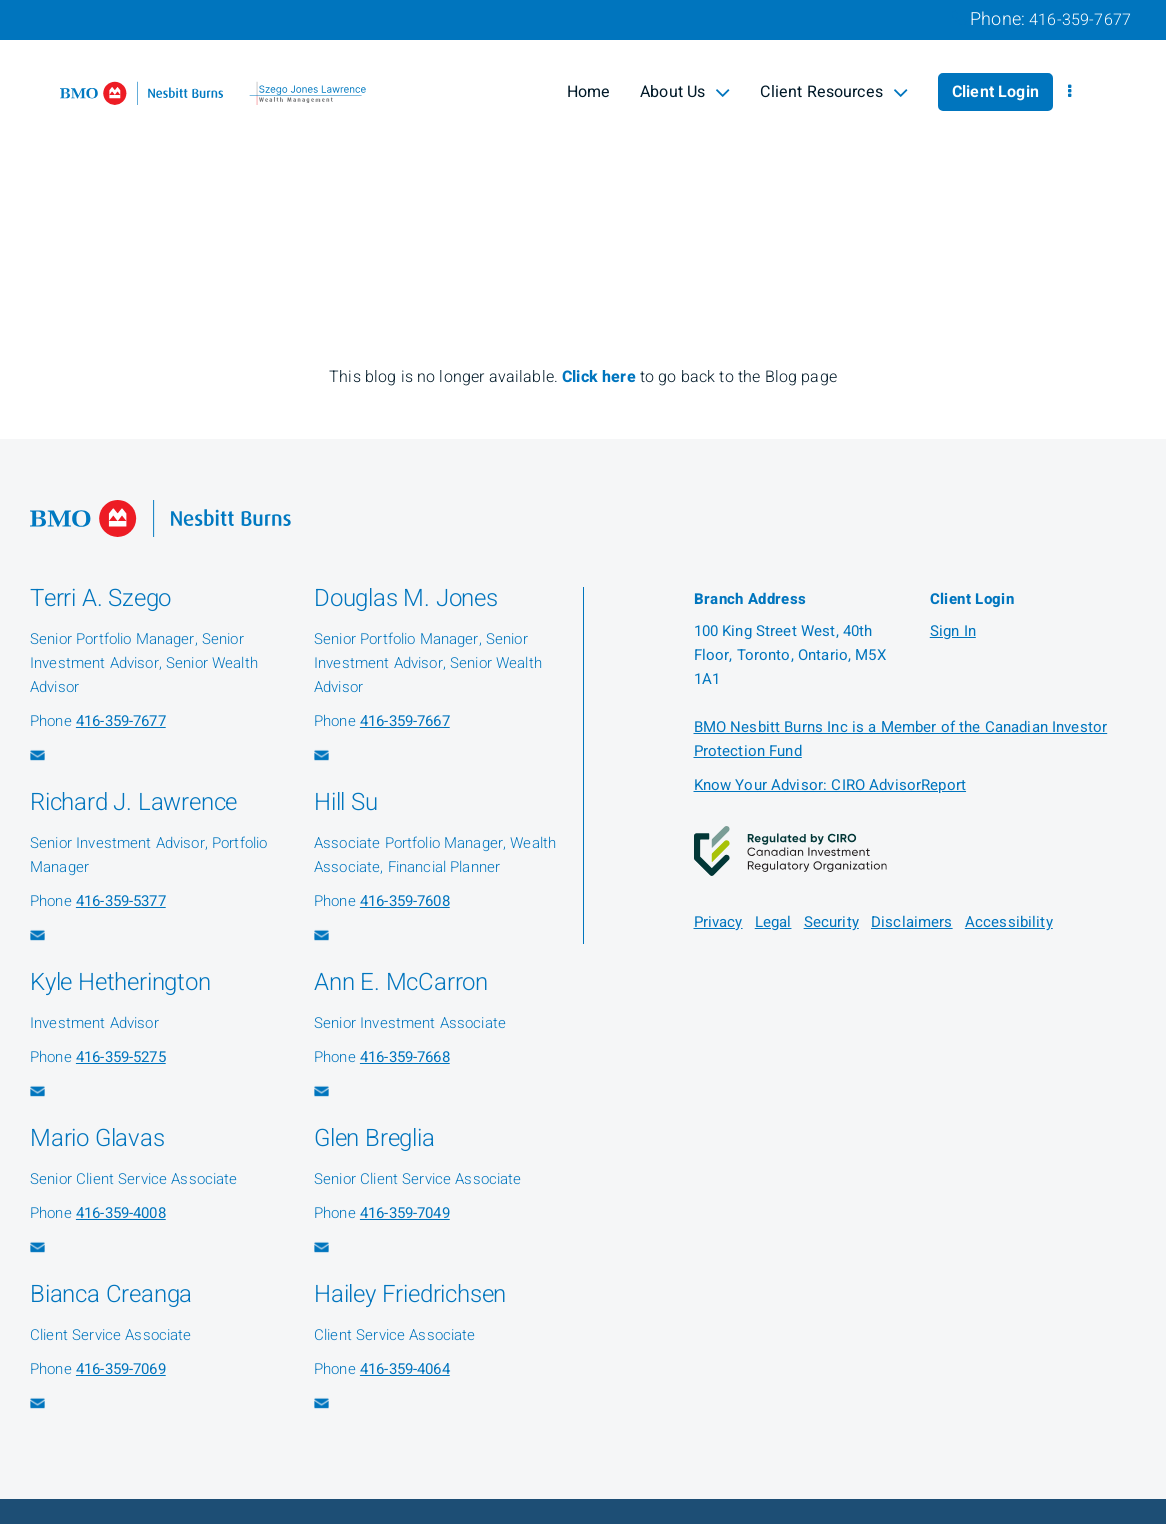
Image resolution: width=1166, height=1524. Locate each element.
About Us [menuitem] (685, 92)
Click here (601, 377)
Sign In (953, 631)
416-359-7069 (121, 1369)
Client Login (995, 92)
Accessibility (1009, 922)
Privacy (718, 922)
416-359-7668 (405, 1057)
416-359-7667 (405, 721)
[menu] (1069, 92)
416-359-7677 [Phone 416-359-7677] (1080, 20)
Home (589, 92)
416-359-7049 (405, 1213)
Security (831, 922)
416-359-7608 (405, 901)
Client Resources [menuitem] (834, 92)
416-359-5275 (121, 1057)
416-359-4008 (121, 1213)
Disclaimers (912, 922)
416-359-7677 (121, 721)
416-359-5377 (121, 901)
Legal (773, 922)
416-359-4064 (405, 1369)
